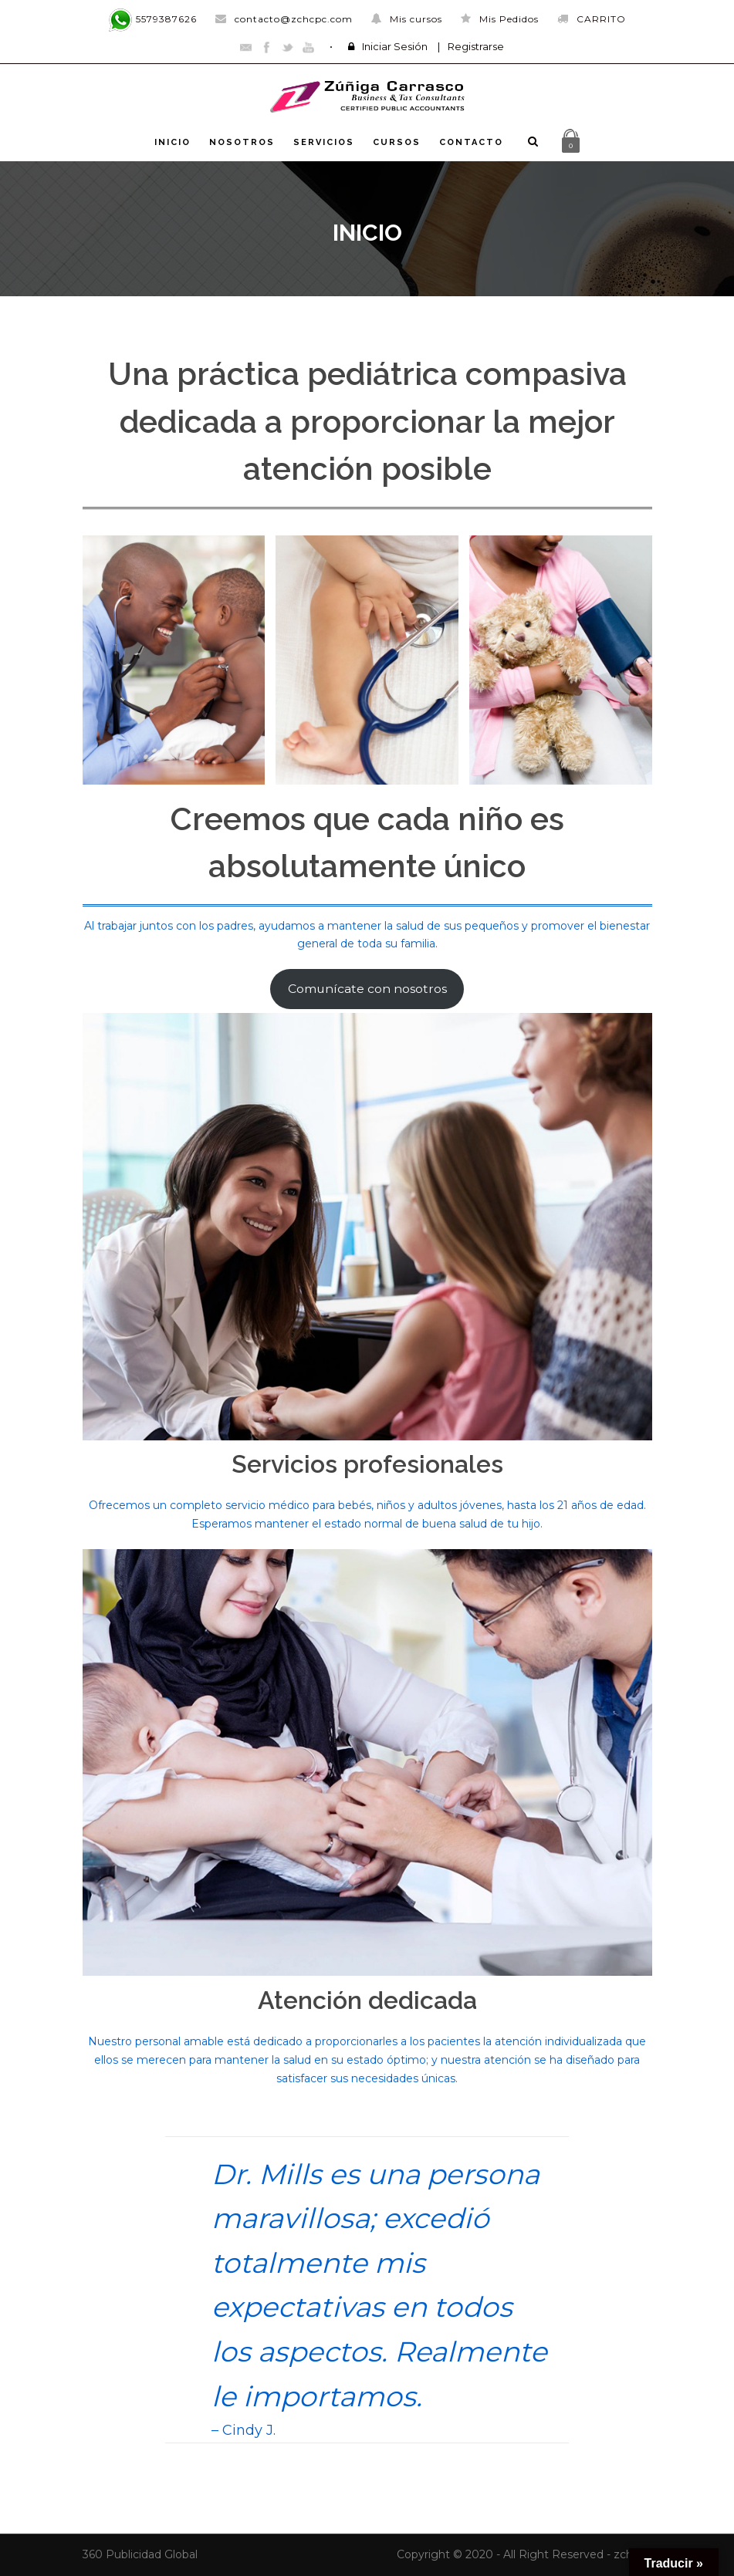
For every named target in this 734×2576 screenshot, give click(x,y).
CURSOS (397, 142)
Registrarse (476, 46)
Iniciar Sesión (395, 46)
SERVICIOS (323, 142)
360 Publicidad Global (140, 2554)
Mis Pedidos (500, 19)
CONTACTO (471, 142)
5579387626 (152, 19)
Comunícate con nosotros (367, 988)
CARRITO (591, 19)
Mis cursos (406, 19)
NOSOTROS (242, 142)
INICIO (172, 142)
